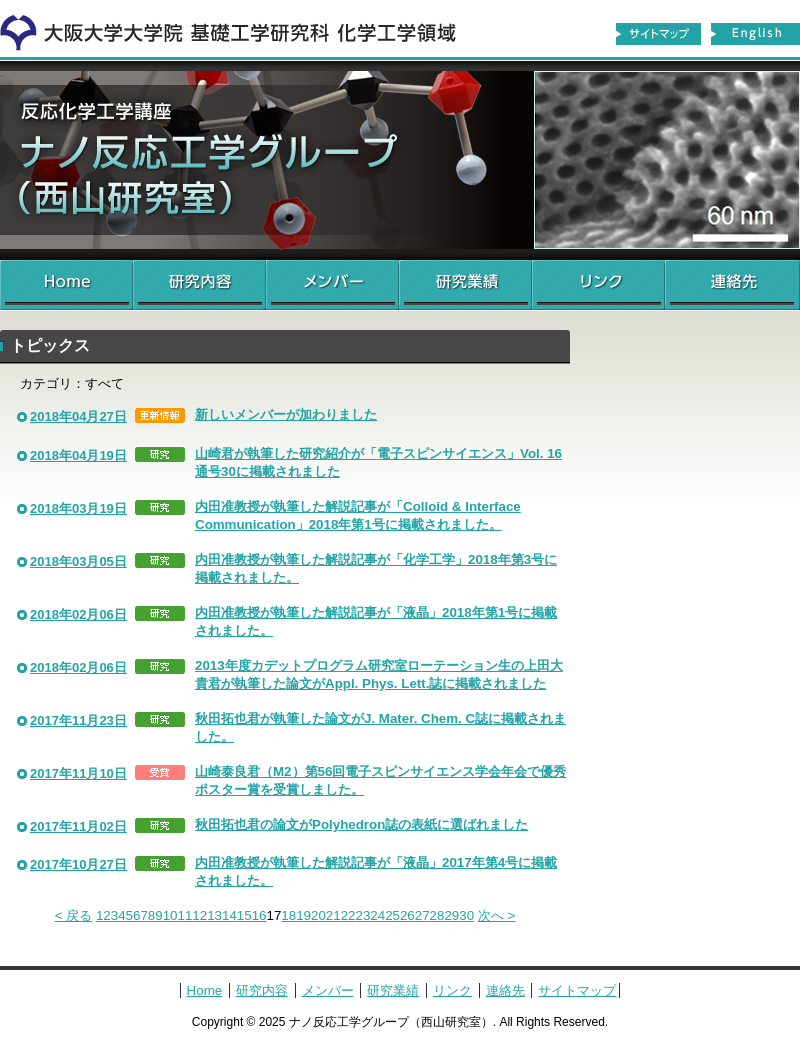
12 (199, 915)
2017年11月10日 (78, 773)
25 (392, 915)
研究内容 (199, 285)
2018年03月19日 (78, 508)
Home (66, 285)
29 (451, 915)
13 (214, 915)
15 (244, 915)
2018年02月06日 (78, 614)
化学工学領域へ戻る (240, 28)
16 (259, 915)
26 (407, 915)
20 (318, 915)
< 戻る (74, 915)
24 (377, 915)
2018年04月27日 (78, 416)
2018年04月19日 (78, 455)
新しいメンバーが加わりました (286, 414)
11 (185, 915)
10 (170, 915)
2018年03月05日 (78, 561)
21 (333, 915)
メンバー (332, 285)
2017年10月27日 (78, 864)
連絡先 (732, 285)
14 (229, 915)
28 (437, 915)
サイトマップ (658, 34)
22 (348, 915)
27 (422, 915)
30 (466, 915)
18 (288, 915)
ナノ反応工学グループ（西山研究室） (400, 160)
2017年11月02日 (78, 826)
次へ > (497, 915)
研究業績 (465, 285)
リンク (598, 285)
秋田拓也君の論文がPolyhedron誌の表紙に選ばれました (361, 824)
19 (303, 915)
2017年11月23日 (78, 720)
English (756, 34)
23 (362, 915)
